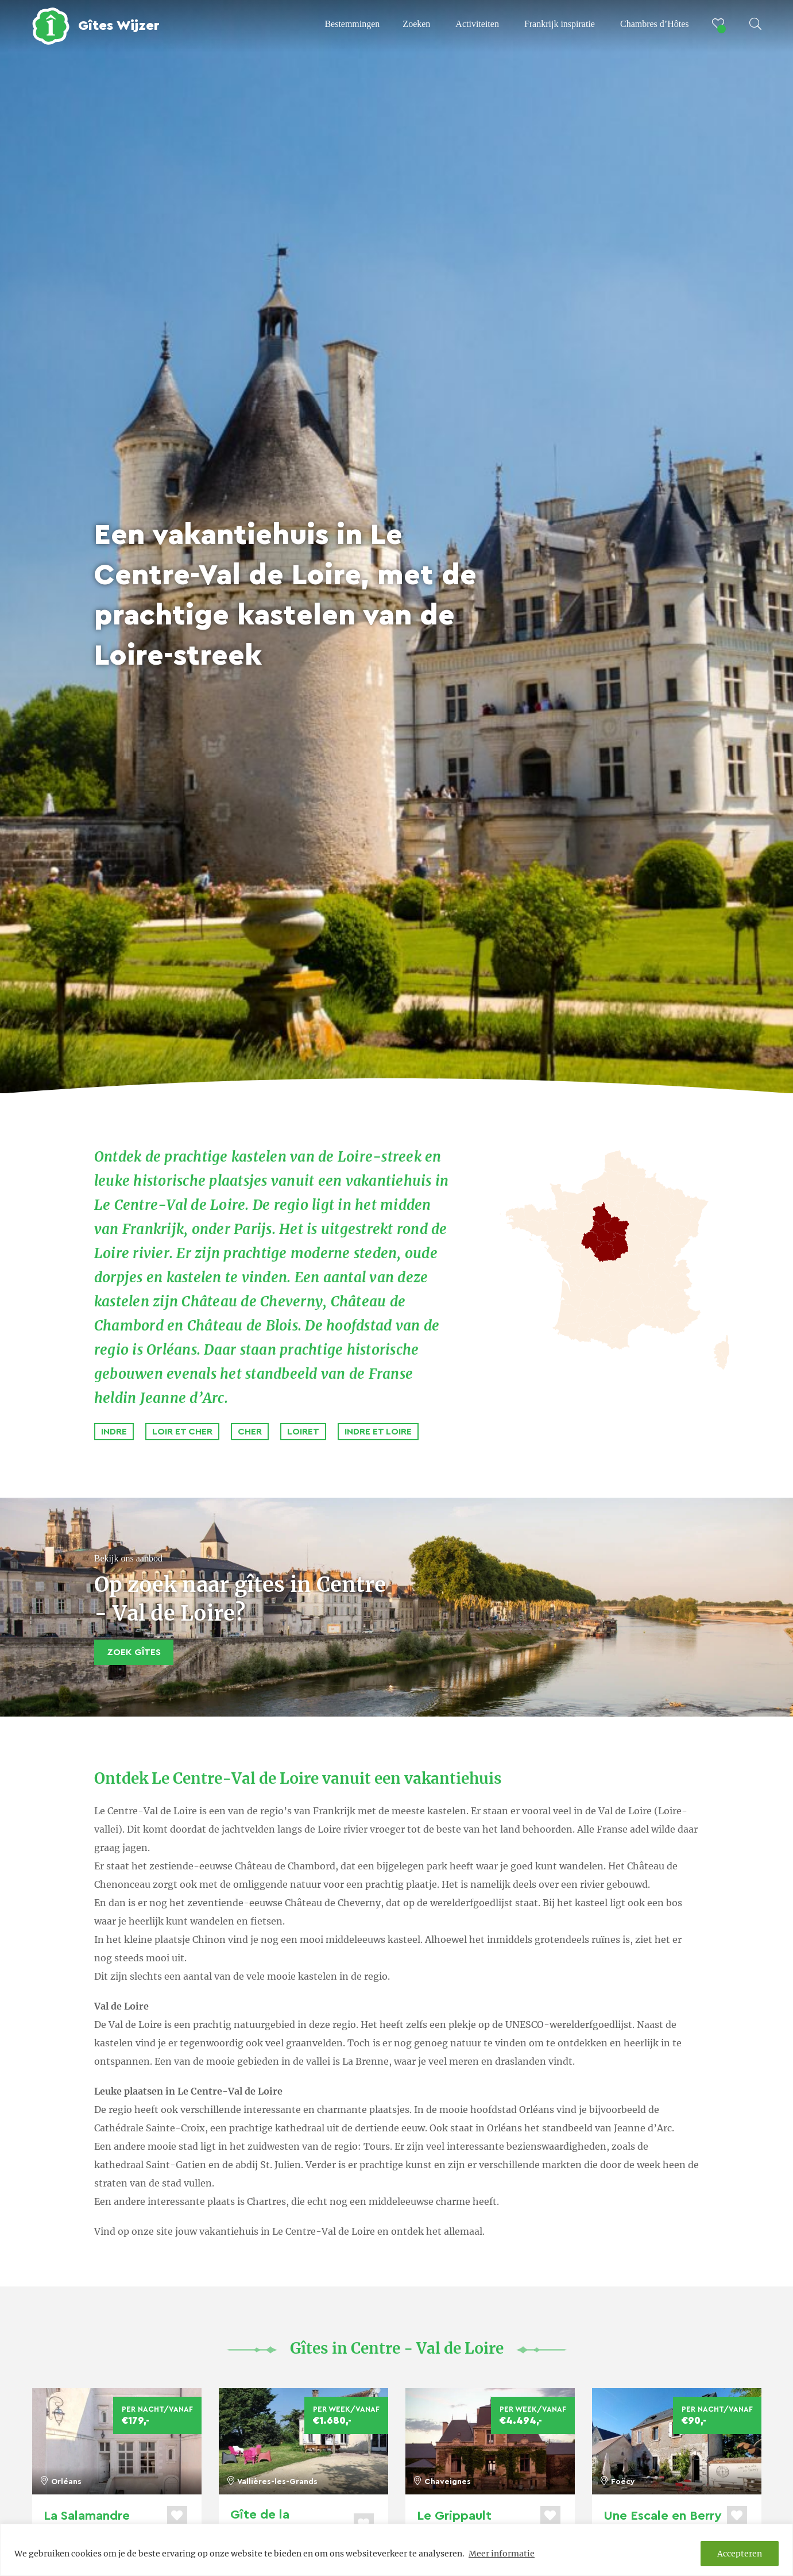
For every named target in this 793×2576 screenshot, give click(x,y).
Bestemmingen (352, 24)
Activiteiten (477, 24)
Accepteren (739, 2553)
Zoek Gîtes (134, 1652)
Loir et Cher (182, 1431)
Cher (250, 1431)
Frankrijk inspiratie (559, 24)
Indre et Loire (378, 1431)
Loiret (303, 1431)
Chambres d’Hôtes (654, 24)
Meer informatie (502, 2553)
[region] (396, 2550)
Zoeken (416, 24)
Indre (114, 1431)
